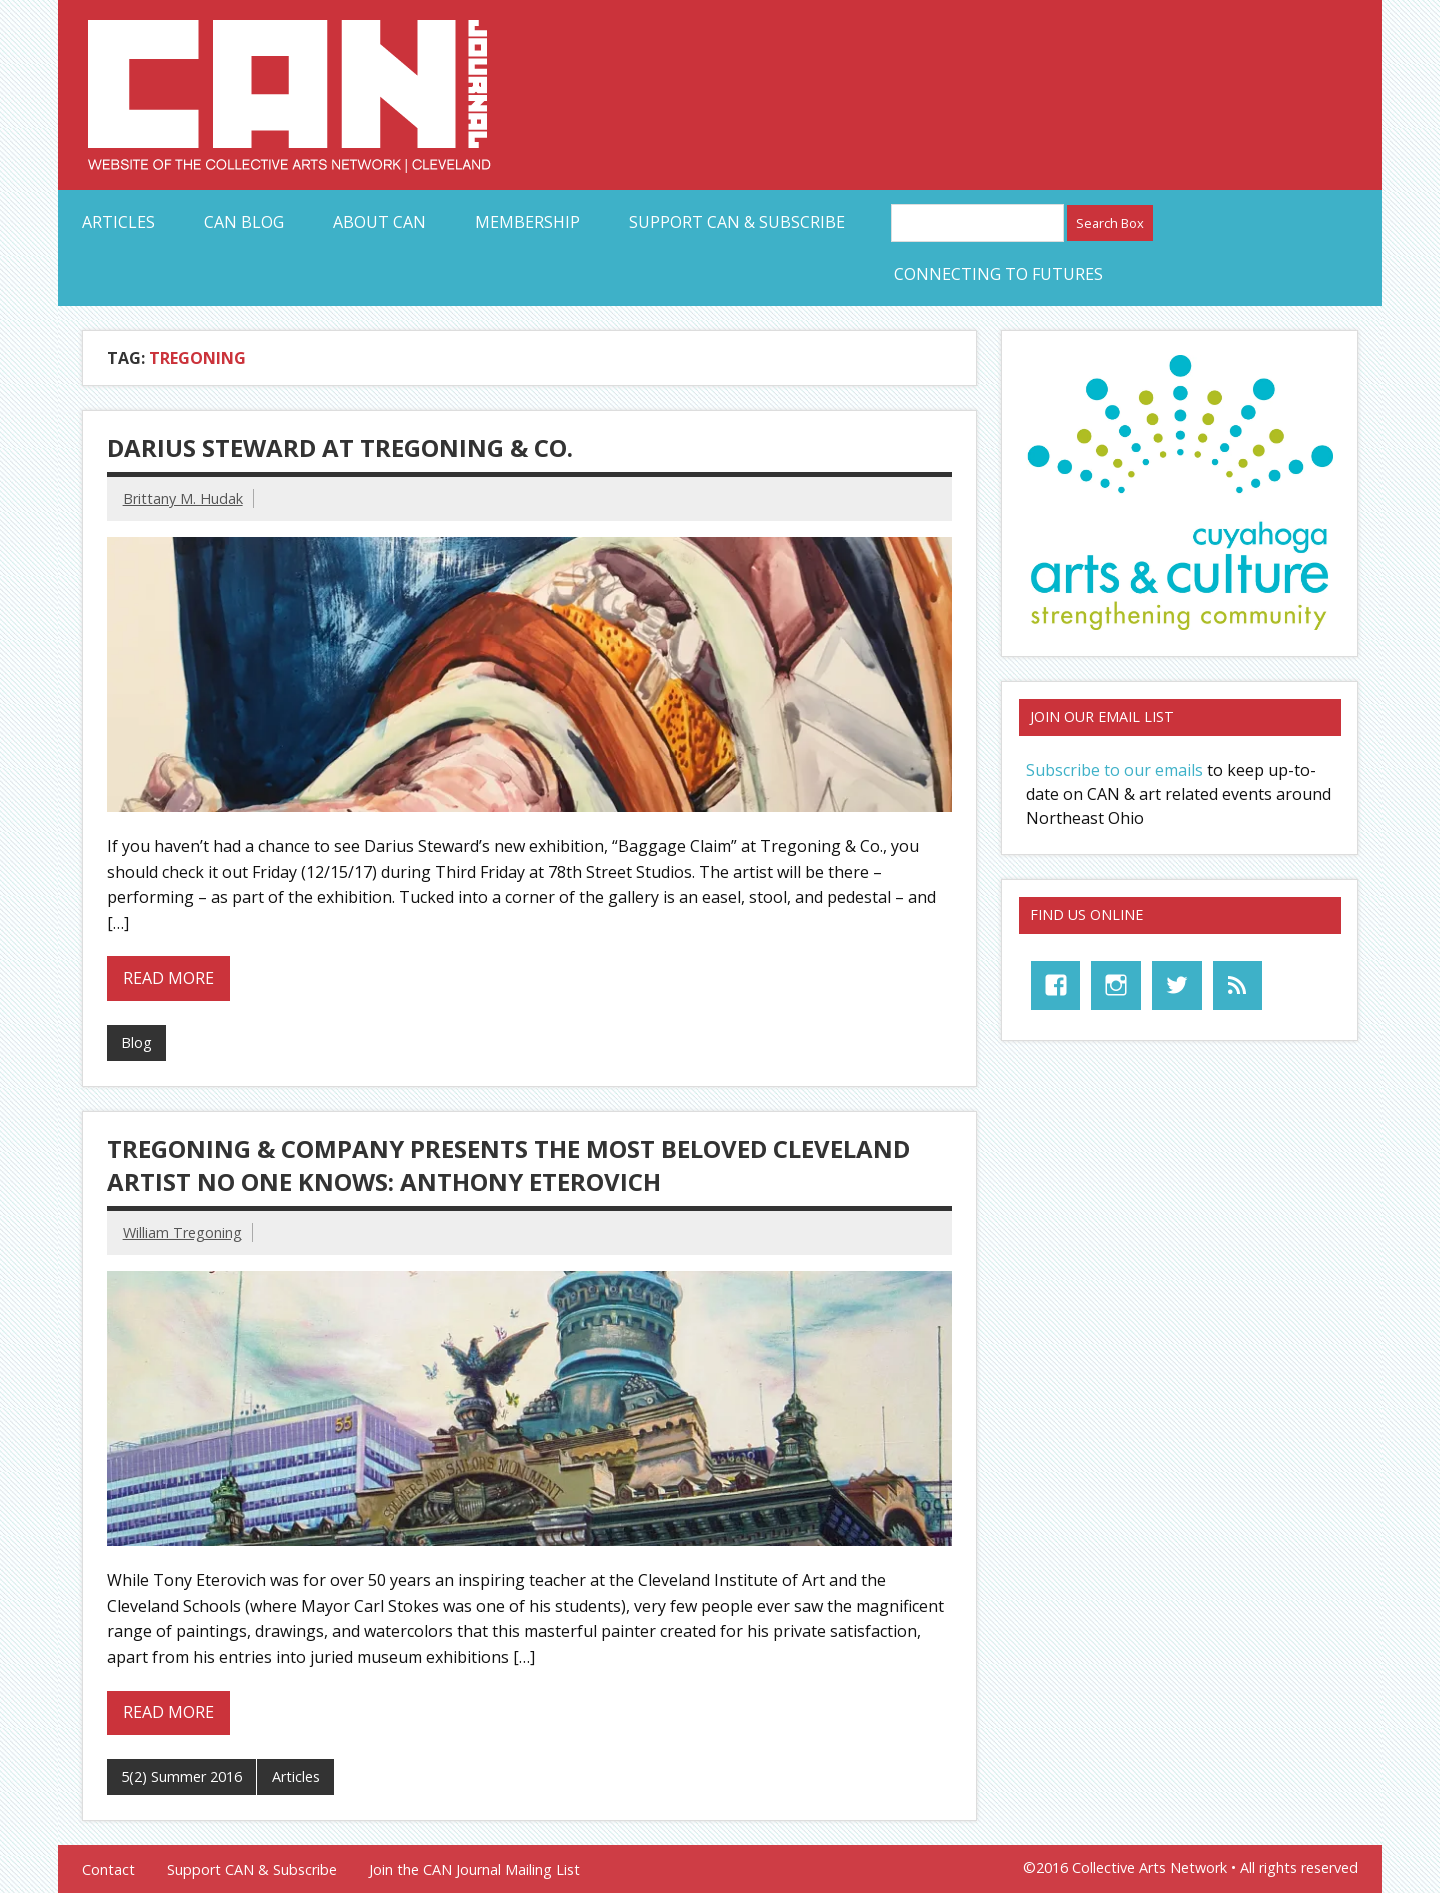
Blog (136, 1042)
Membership (527, 222)
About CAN (379, 222)
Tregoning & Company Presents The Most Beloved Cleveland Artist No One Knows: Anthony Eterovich (508, 1165)
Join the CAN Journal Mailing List (474, 1870)
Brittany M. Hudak (183, 498)
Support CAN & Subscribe (737, 222)
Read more (168, 978)
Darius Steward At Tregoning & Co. (340, 447)
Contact (108, 1870)
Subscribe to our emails (1114, 770)
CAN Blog (244, 222)
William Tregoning (182, 1232)
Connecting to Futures (998, 274)
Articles (118, 222)
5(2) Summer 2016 (181, 1776)
